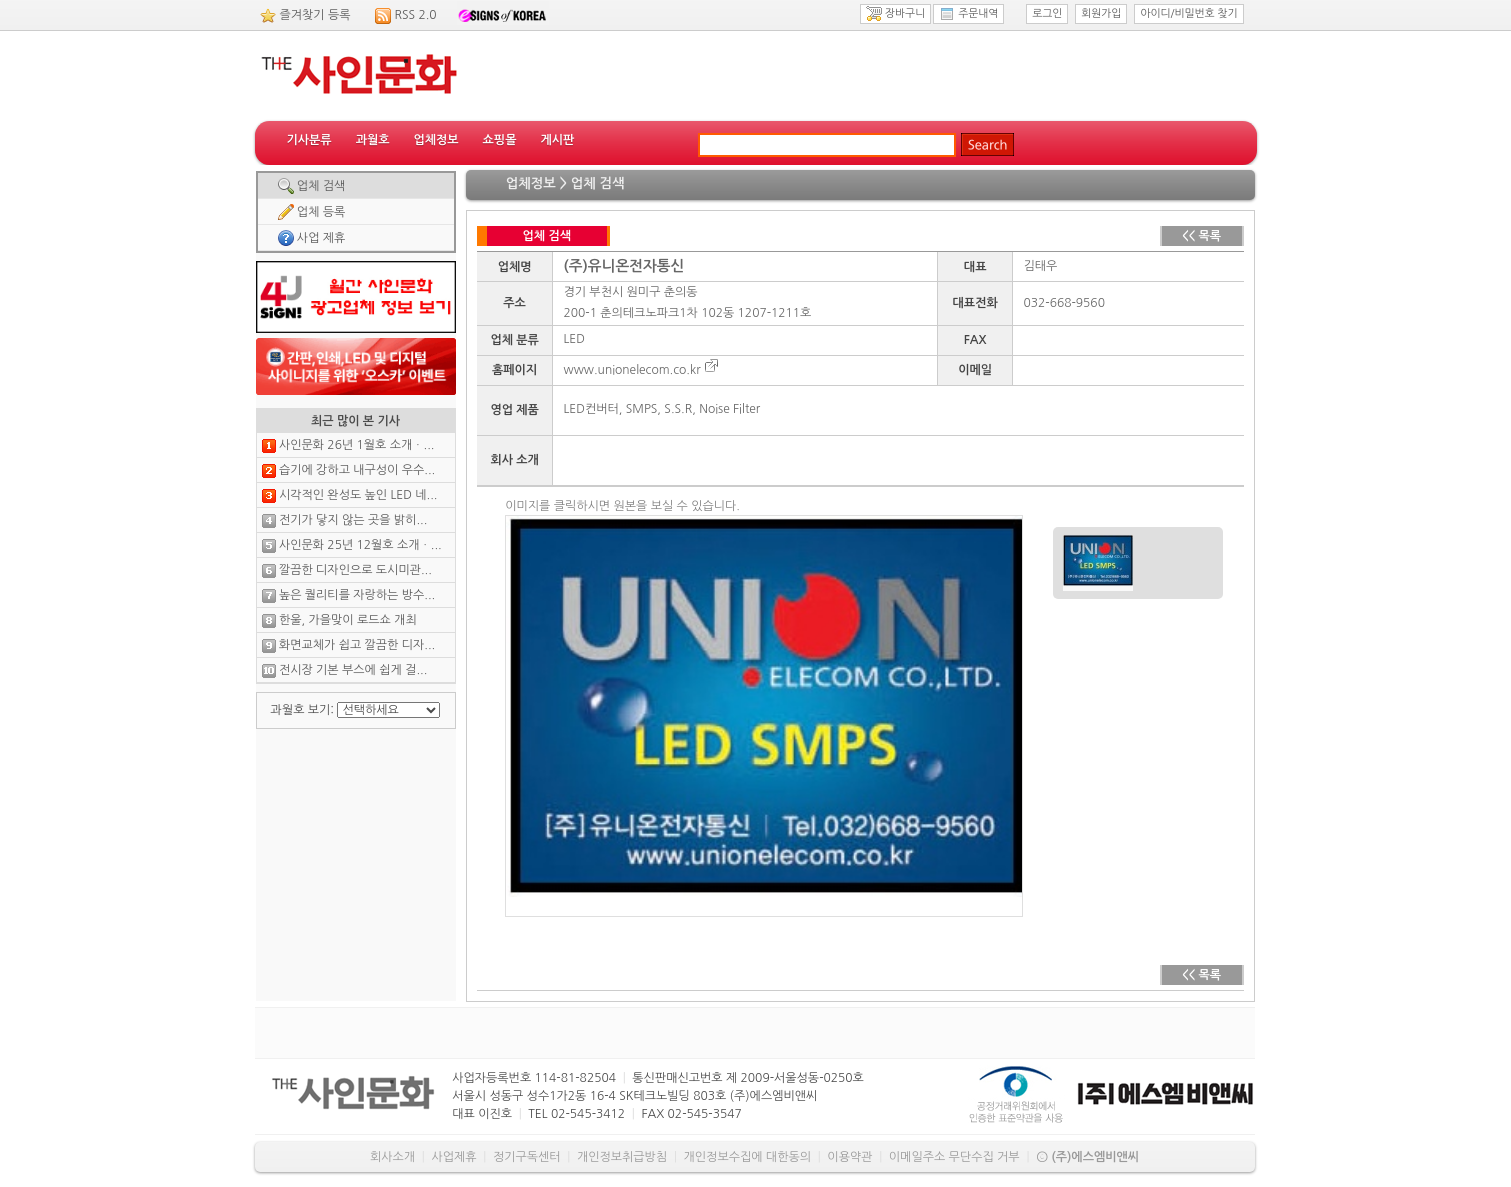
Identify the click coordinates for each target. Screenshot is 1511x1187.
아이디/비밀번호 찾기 (1188, 13)
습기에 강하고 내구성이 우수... (357, 470)
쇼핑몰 (500, 140)
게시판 (557, 140)
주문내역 (968, 14)
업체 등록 (312, 212)
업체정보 (435, 140)
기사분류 (309, 140)
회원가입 (1101, 13)
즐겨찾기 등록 (315, 15)
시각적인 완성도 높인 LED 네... (358, 495)
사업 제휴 (312, 238)
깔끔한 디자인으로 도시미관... (355, 570)
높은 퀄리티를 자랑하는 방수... (357, 595)
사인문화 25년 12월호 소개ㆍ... (360, 545)
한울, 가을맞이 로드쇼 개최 (348, 620)
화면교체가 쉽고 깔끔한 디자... (357, 645)
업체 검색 (312, 186)
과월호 (373, 140)
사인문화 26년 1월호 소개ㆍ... (357, 445)
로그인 (1047, 13)
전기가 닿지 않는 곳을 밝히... (353, 520)
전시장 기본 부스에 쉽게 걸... (353, 670)
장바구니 (895, 14)
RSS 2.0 (416, 15)
